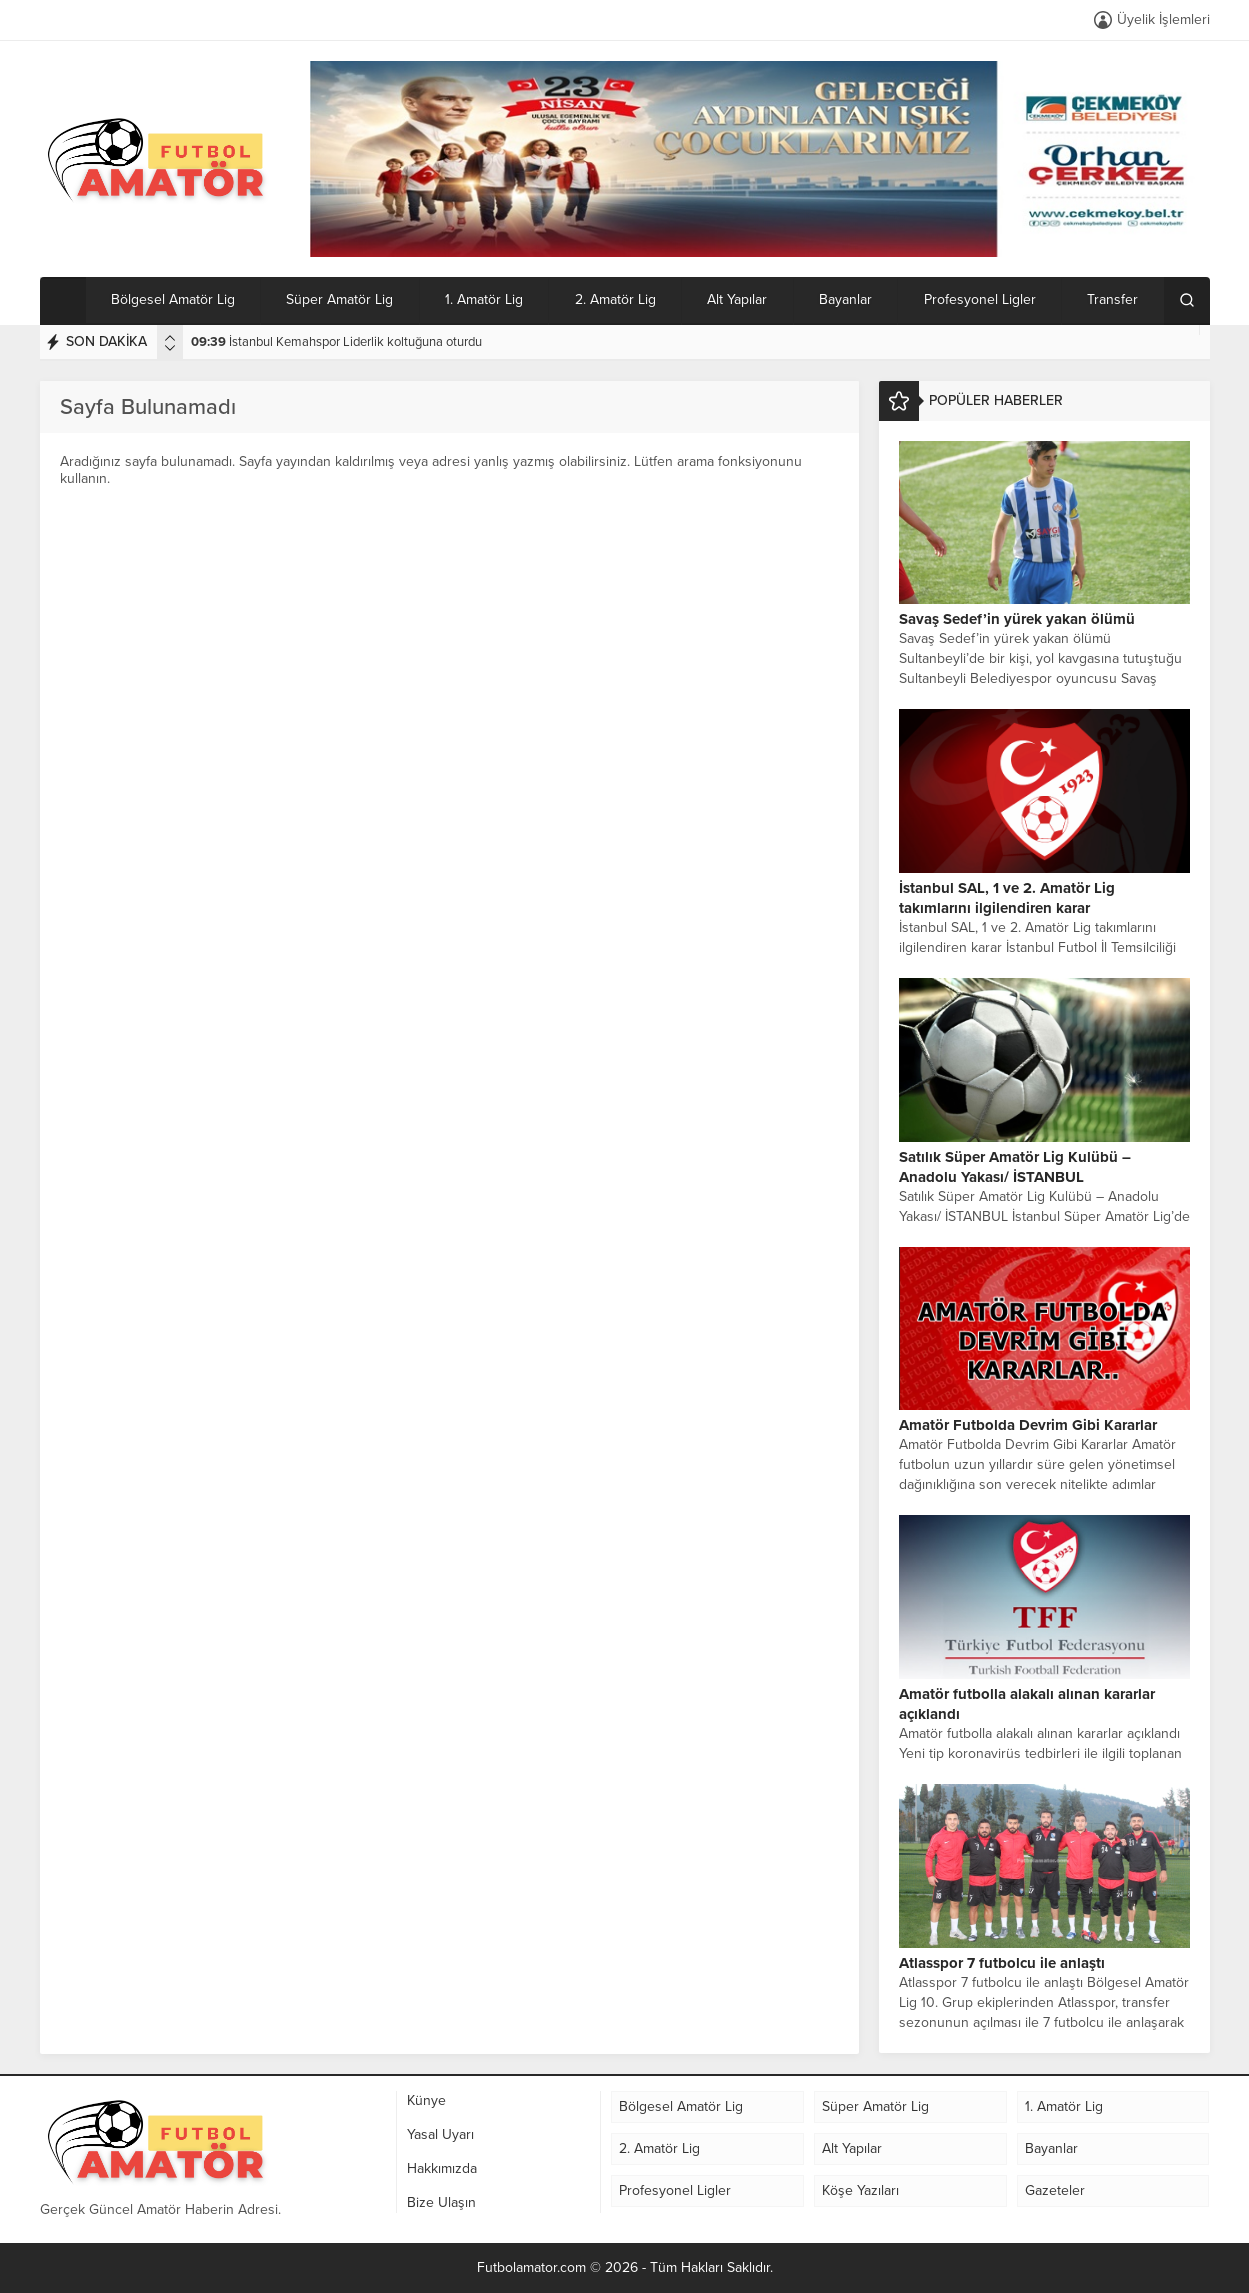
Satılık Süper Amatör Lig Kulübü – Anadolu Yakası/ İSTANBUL (1015, 1167)
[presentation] (170, 338)
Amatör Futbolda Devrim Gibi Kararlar (1028, 1425)
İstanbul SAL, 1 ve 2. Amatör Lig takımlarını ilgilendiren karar (1007, 898)
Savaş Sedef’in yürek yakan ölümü (1017, 619)
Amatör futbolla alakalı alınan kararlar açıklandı (1027, 1704)
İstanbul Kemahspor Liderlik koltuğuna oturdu (336, 342)
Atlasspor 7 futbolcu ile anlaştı (1002, 1963)
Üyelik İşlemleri (1163, 19)
